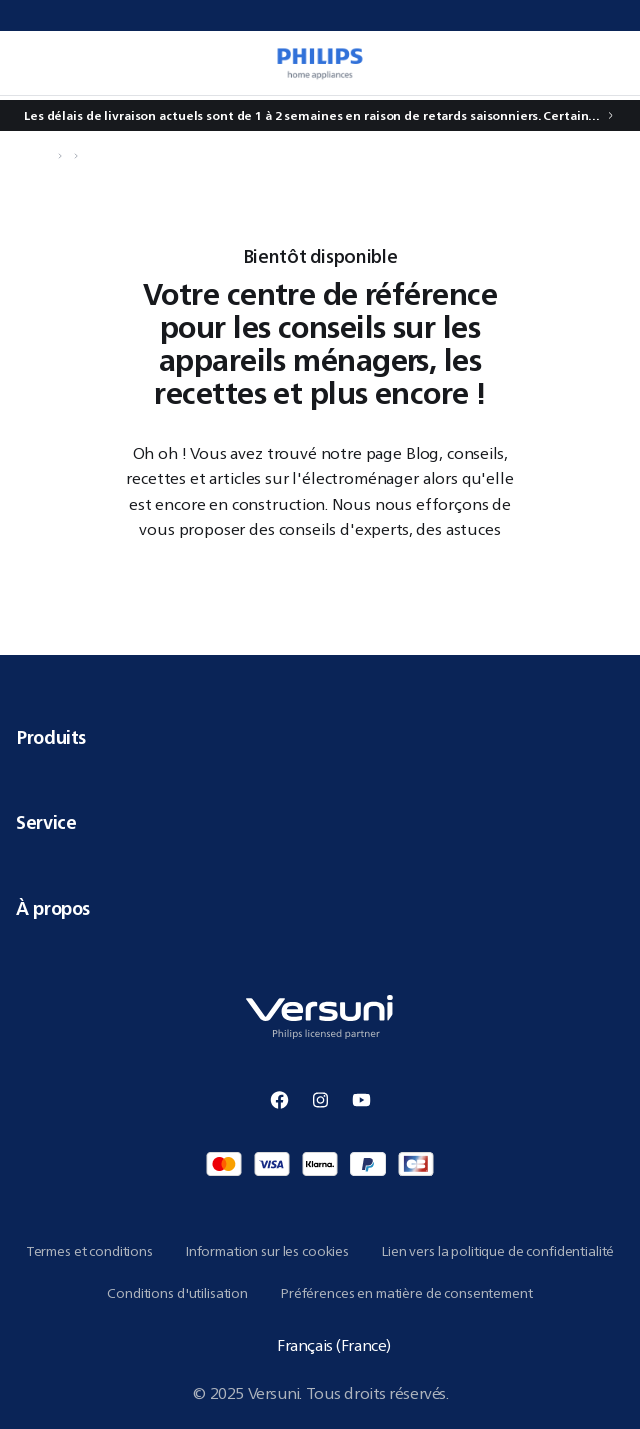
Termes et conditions (89, 1251)
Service (320, 822)
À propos (320, 908)
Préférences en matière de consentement (406, 1293)
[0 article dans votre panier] (604, 63)
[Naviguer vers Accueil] (46, 156)
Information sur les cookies (267, 1251)
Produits (320, 737)
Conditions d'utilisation (177, 1293)
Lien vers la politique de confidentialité (497, 1251)
